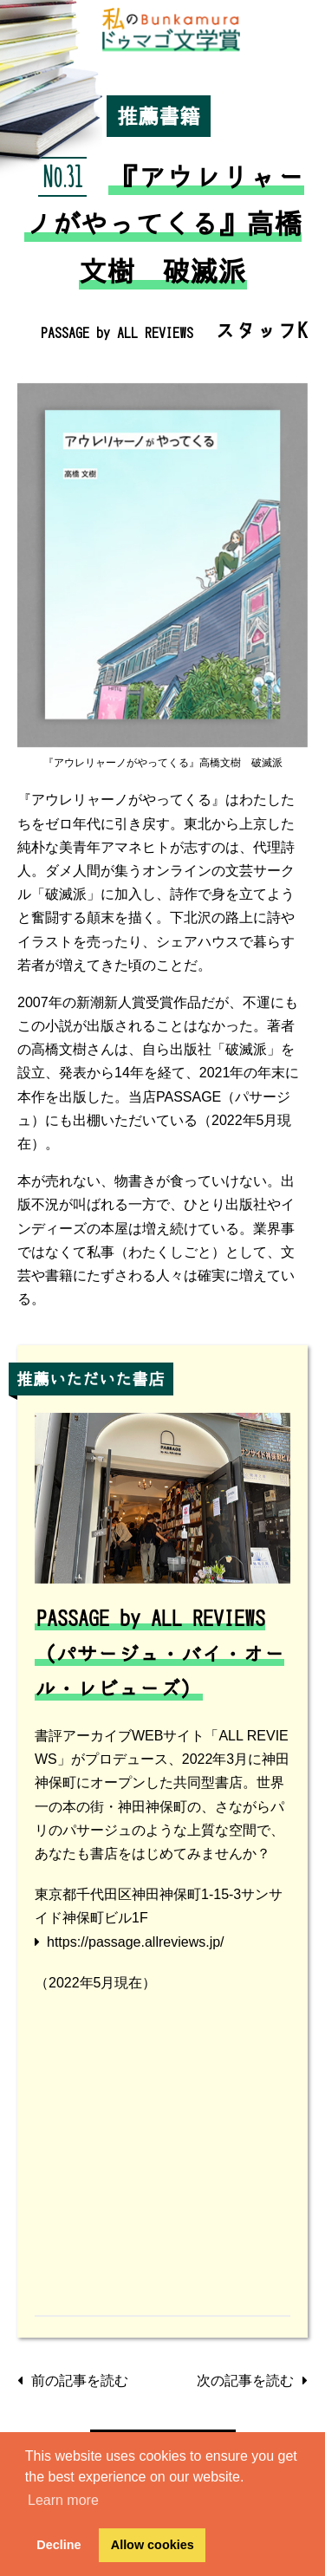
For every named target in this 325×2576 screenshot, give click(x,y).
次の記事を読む (252, 2380)
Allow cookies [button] (152, 2545)
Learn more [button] (63, 2500)
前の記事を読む (72, 2380)
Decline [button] (58, 2545)
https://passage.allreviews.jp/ (135, 1942)
